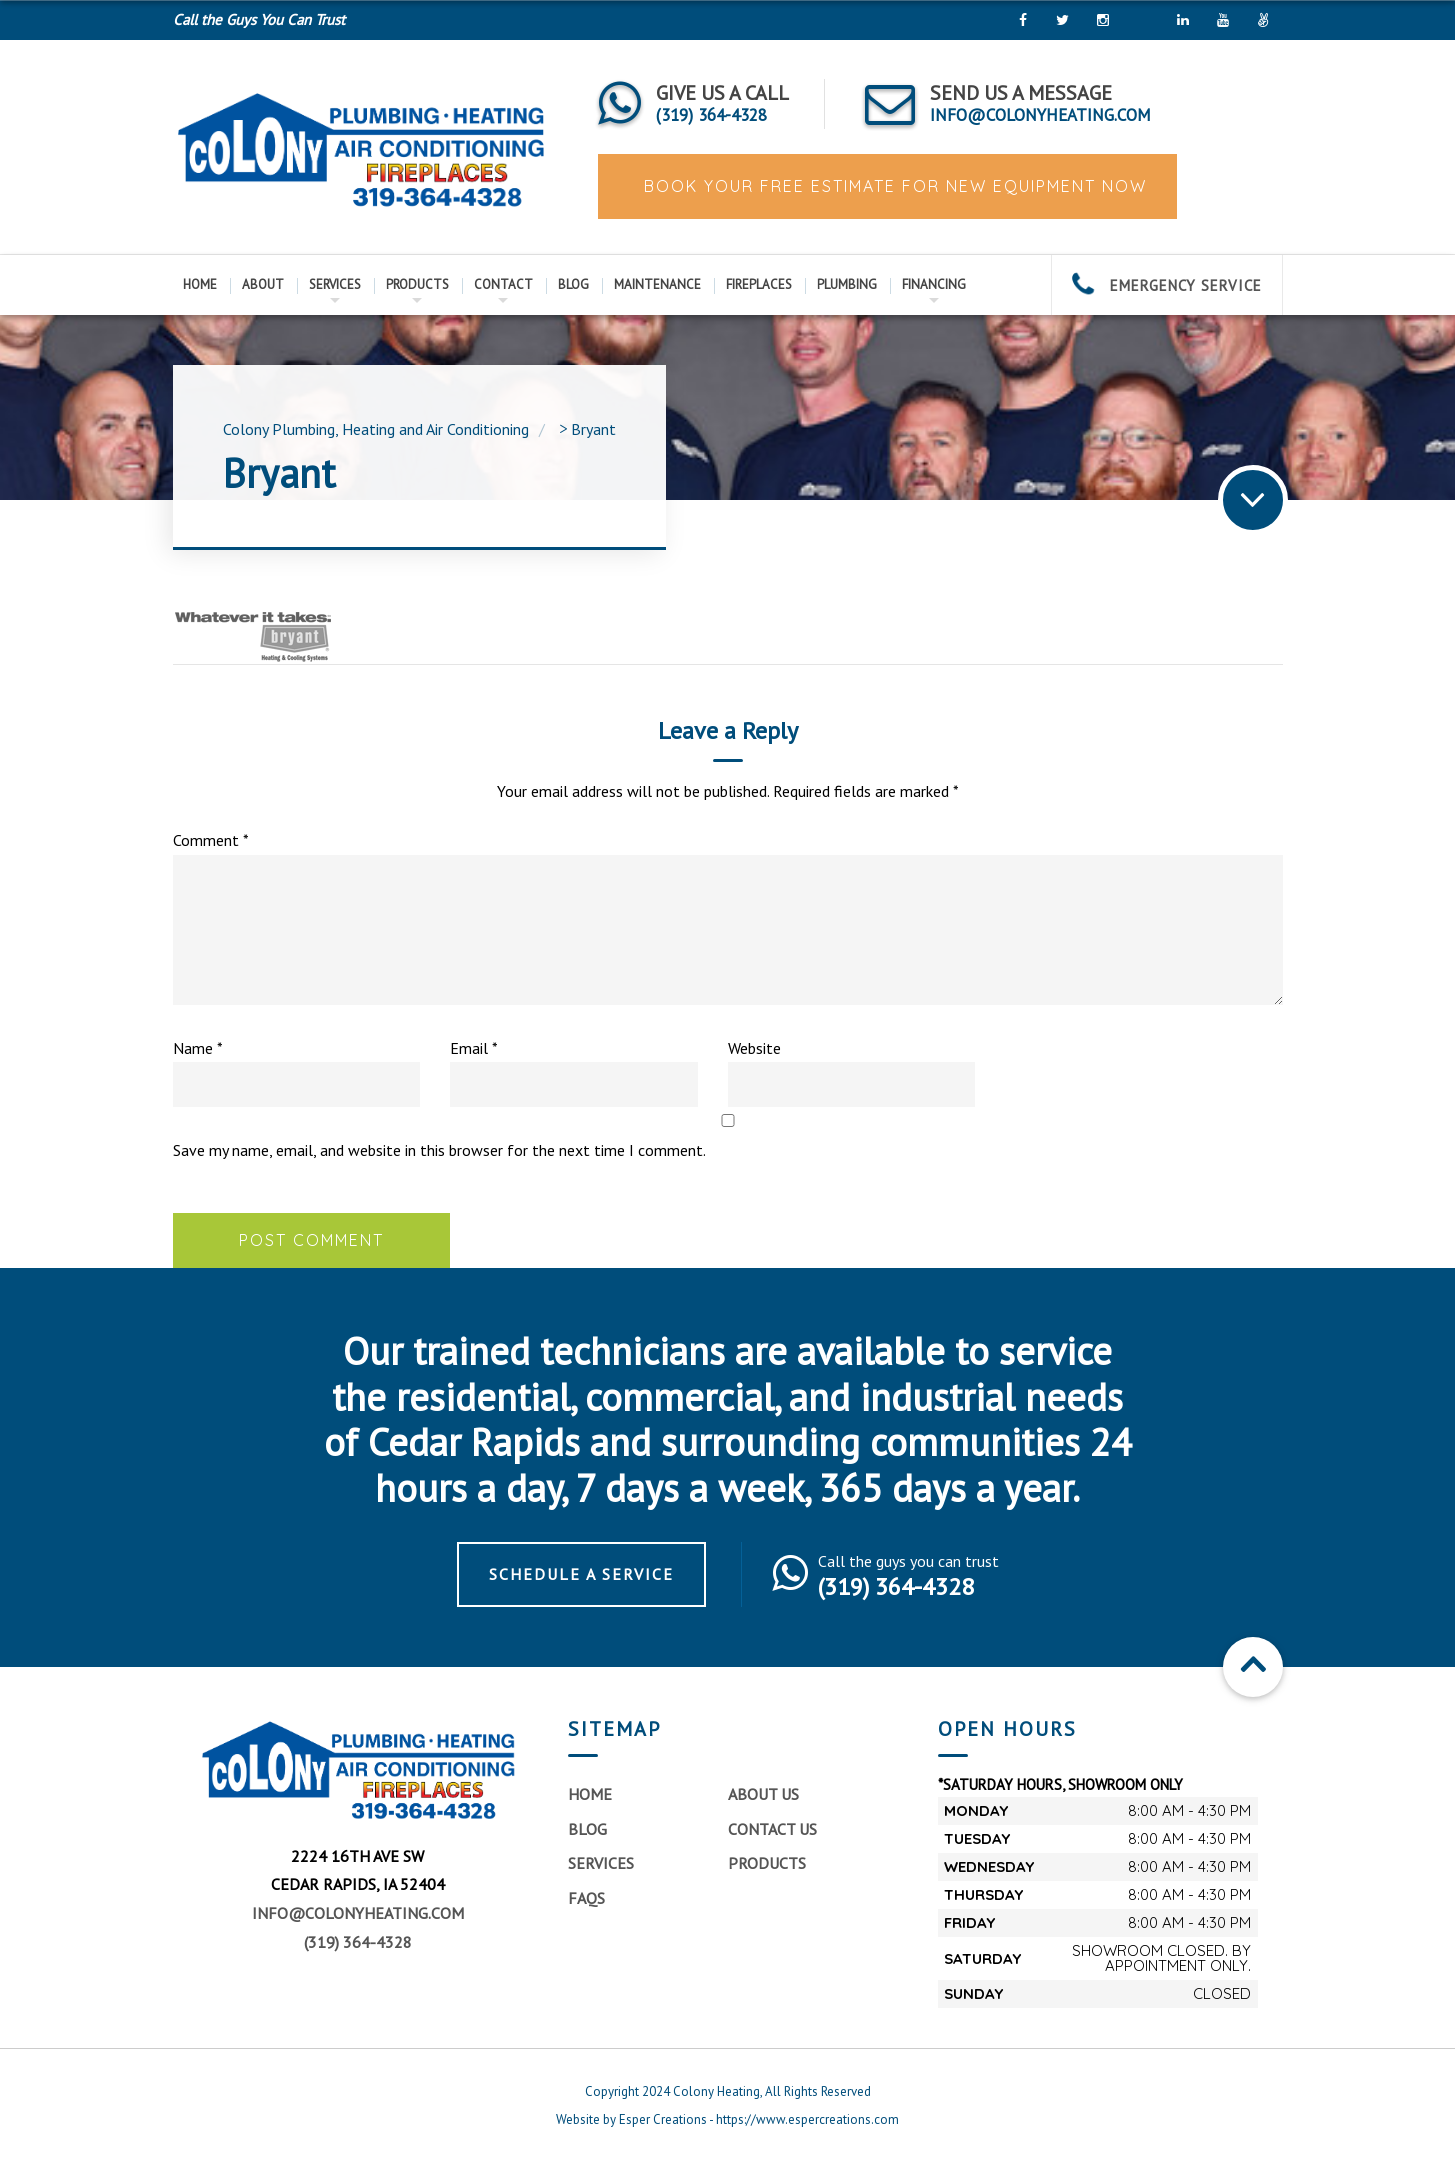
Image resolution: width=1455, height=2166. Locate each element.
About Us (763, 1794)
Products (417, 284)
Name (198, 1048)
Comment (210, 840)
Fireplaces (759, 284)
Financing (934, 284)
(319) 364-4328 (358, 1942)
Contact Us (772, 1829)
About (263, 284)
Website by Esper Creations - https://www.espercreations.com (727, 2119)
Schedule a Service (581, 1574)
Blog (573, 284)
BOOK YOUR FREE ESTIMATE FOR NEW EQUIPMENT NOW (892, 186)
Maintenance (657, 284)
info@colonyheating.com (358, 1913)
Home (200, 284)
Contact (503, 284)
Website (754, 1048)
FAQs (586, 1898)
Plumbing (847, 284)
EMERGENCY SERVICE (1167, 285)
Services (335, 284)
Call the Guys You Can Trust (259, 19)
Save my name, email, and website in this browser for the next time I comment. (439, 1150)
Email (474, 1048)
